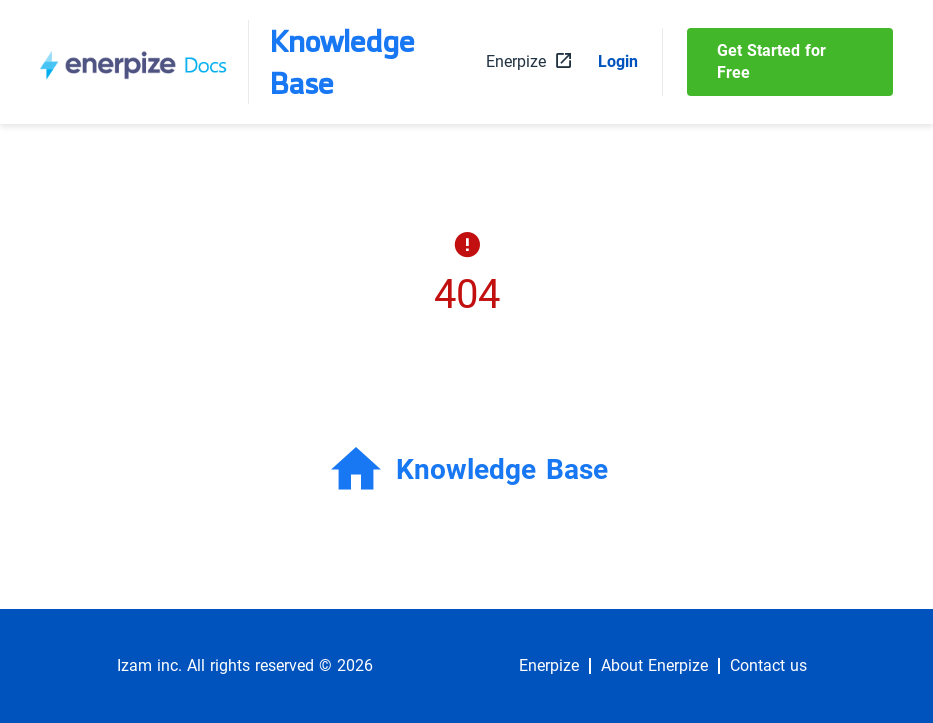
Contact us (768, 666)
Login (618, 62)
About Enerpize (654, 666)
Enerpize (549, 666)
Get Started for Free (771, 61)
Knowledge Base (342, 62)
